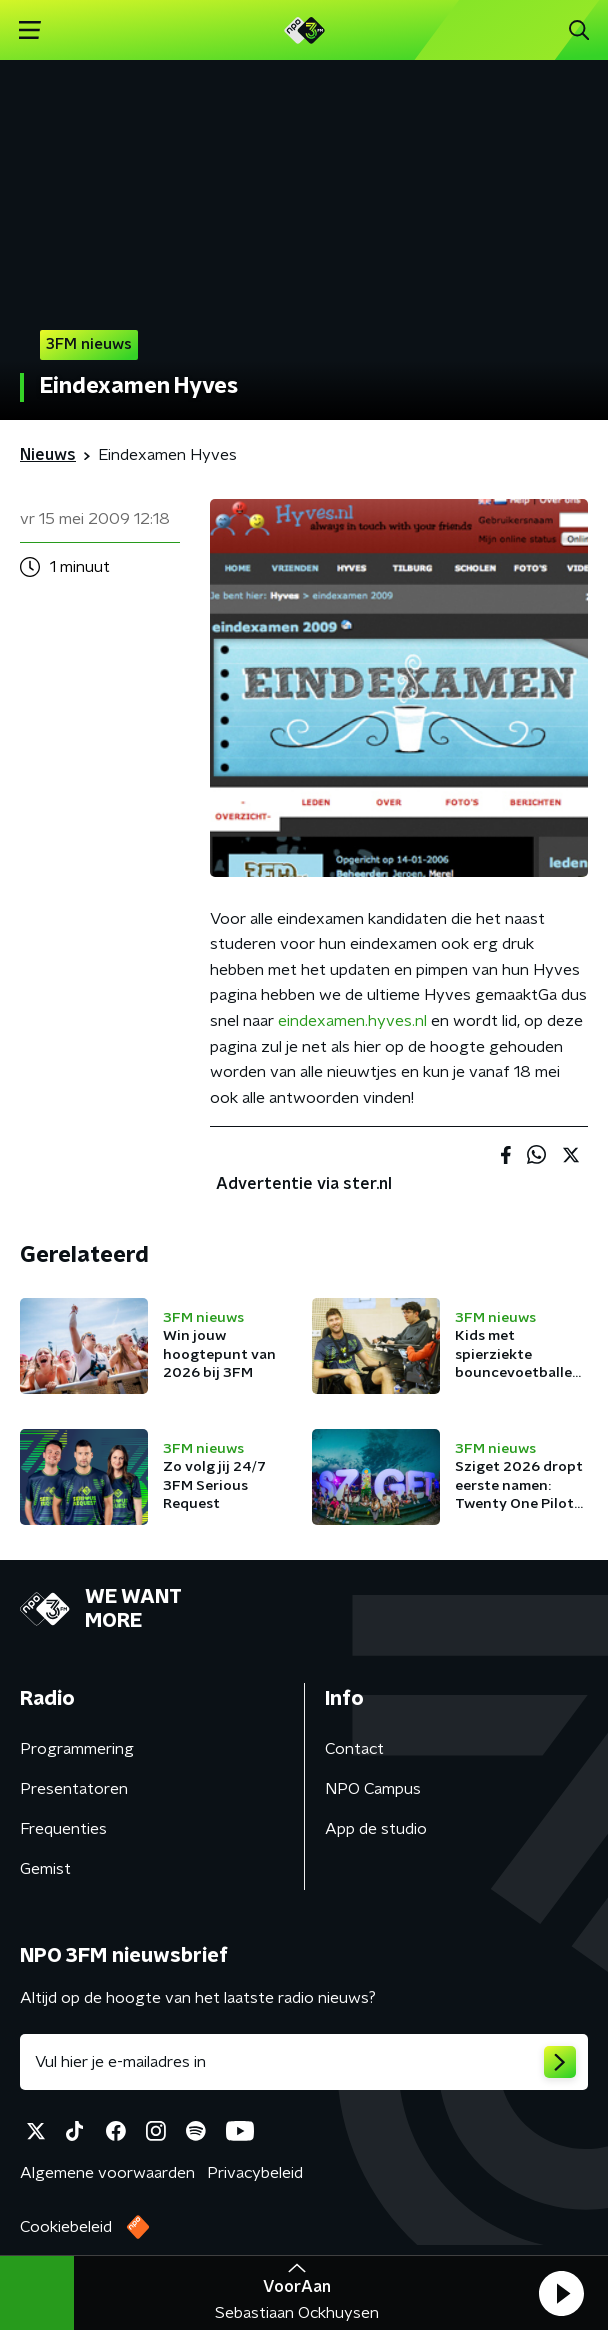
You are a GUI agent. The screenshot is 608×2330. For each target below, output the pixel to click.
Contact (354, 1749)
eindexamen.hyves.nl (352, 1021)
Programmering (77, 1749)
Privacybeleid (255, 2173)
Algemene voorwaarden (107, 2173)
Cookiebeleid (66, 2227)
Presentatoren (74, 1789)
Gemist (45, 1869)
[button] (561, 2293)
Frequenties (63, 1829)
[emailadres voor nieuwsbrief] (304, 2062)
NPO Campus (373, 1789)
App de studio (376, 1829)
